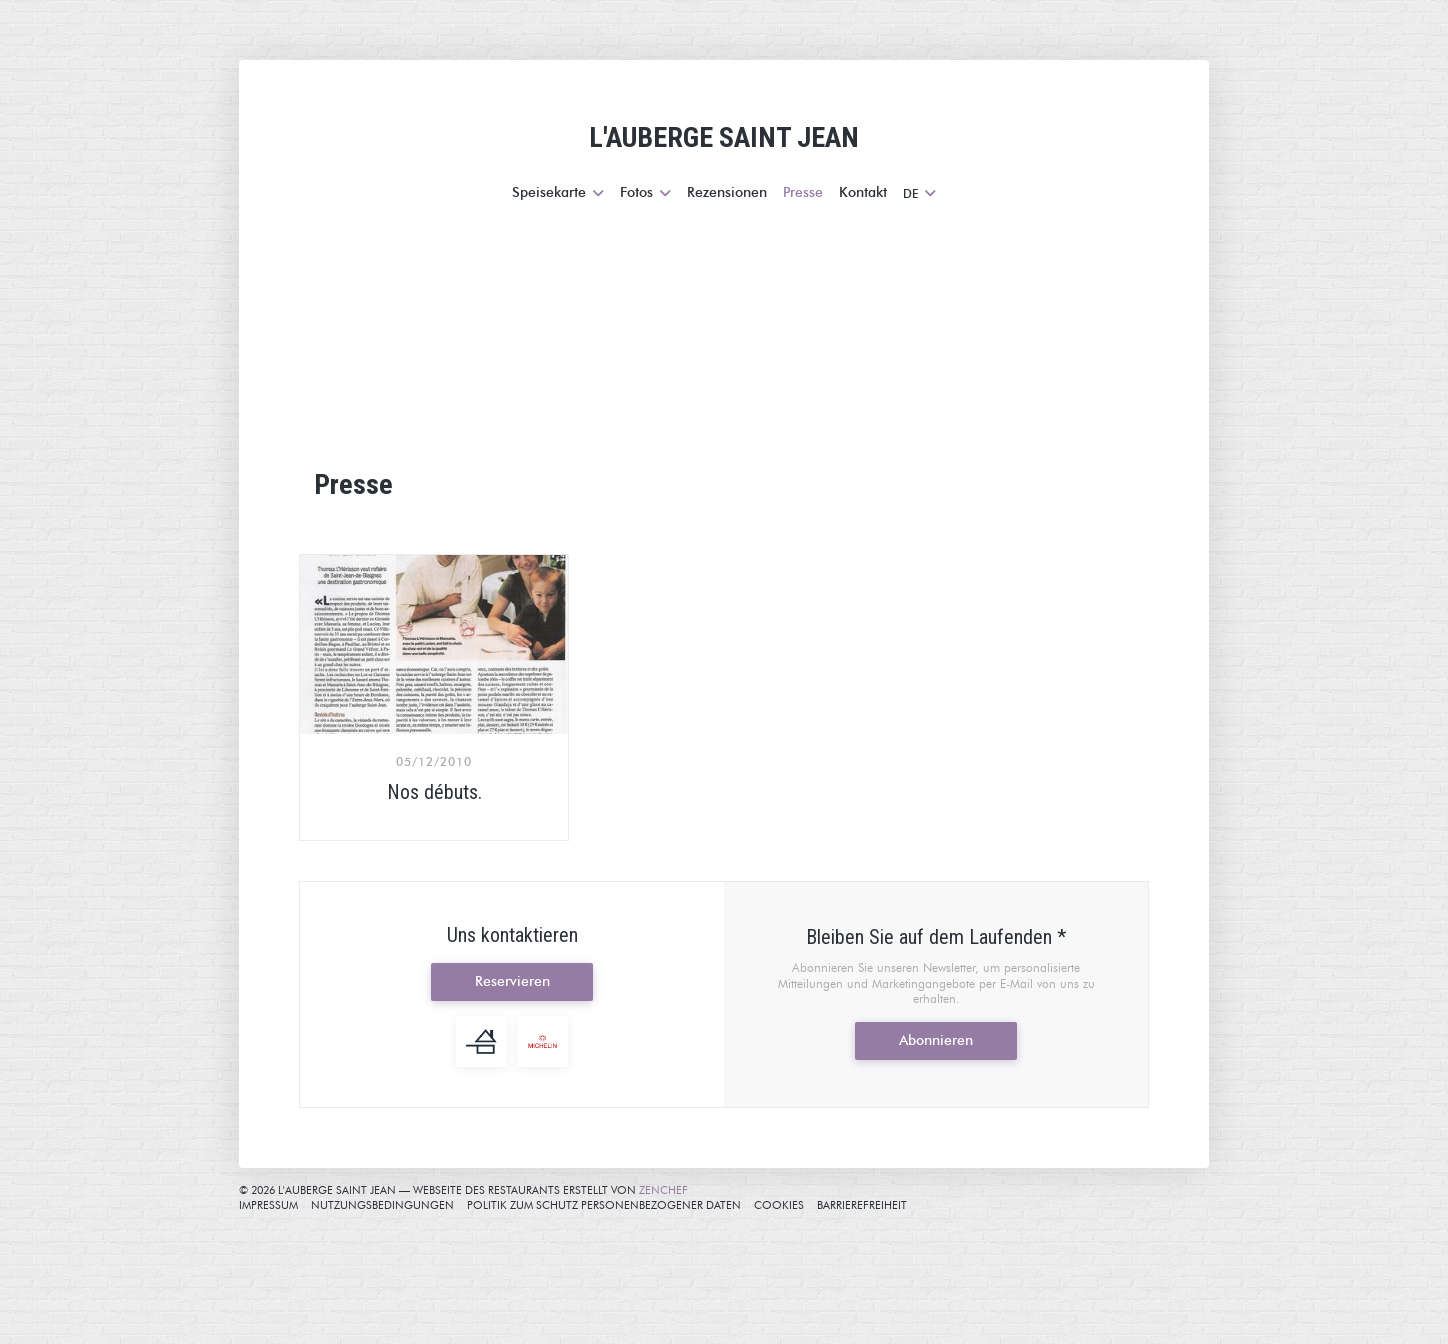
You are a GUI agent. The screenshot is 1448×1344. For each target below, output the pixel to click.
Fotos (645, 192)
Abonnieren (936, 1040)
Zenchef (663, 1190)
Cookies (779, 1205)
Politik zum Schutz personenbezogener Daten (604, 1205)
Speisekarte (558, 192)
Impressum (268, 1205)
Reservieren (512, 981)
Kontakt (863, 192)
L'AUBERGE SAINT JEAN (724, 137)
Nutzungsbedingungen (382, 1205)
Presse (803, 192)
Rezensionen (727, 192)
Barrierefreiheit (862, 1205)
